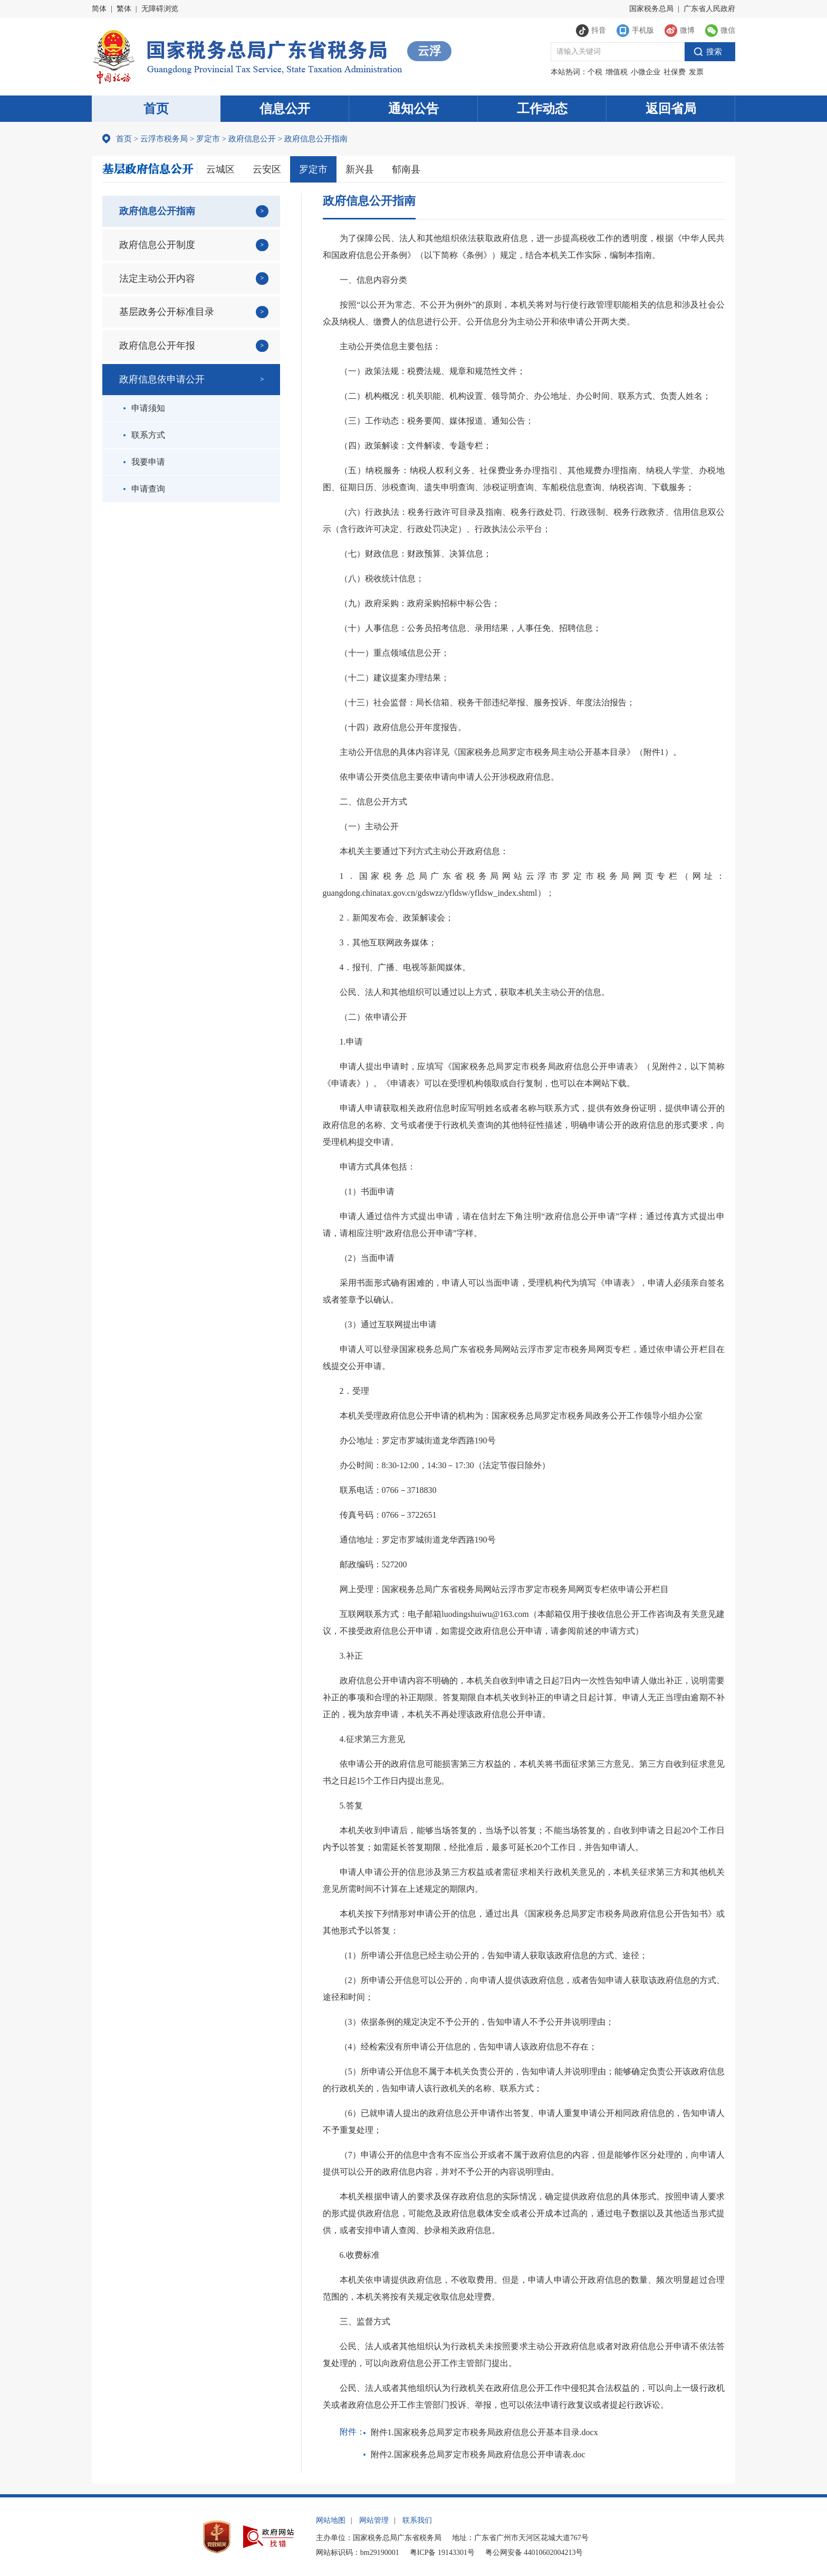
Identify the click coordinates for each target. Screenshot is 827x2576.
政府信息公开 (252, 139)
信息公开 (284, 109)
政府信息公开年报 (157, 345)
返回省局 (671, 109)
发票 (696, 72)
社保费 (674, 72)
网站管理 (374, 2520)
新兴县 (359, 169)
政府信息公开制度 (157, 245)
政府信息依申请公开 (162, 379)
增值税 (616, 72)
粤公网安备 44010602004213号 (534, 2552)
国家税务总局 (651, 9)
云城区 (220, 169)
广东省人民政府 (709, 9)
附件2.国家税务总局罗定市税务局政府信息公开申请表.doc (478, 2454)
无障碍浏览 (159, 9)
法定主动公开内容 (157, 278)
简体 (99, 9)
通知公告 (413, 109)
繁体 (124, 9)
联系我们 (417, 2520)
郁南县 (406, 169)
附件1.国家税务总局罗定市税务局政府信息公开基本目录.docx (484, 2432)
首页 (156, 109)
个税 (595, 72)
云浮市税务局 (164, 139)
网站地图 (330, 2520)
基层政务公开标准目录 (166, 312)
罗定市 (208, 139)
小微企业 (645, 72)
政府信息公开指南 (157, 211)
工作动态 (542, 109)
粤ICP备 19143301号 (442, 2552)
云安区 (267, 169)
